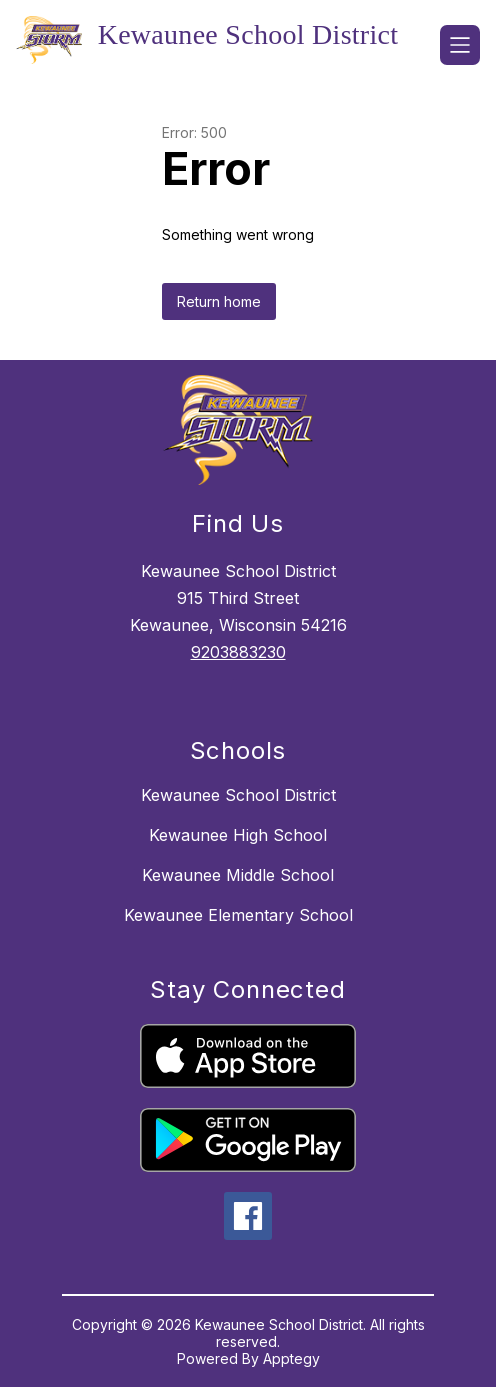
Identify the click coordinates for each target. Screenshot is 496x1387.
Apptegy (291, 1358)
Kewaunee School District (238, 795)
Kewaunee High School (238, 835)
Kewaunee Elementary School (238, 915)
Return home (219, 301)
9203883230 (238, 652)
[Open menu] (460, 45)
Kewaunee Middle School (238, 875)
